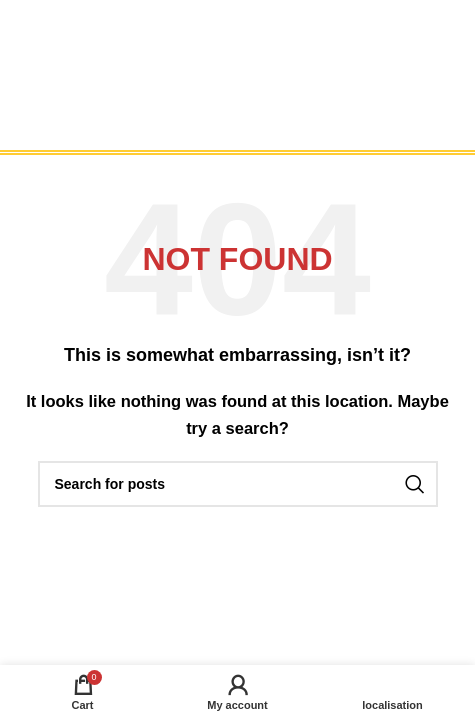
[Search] (238, 484)
